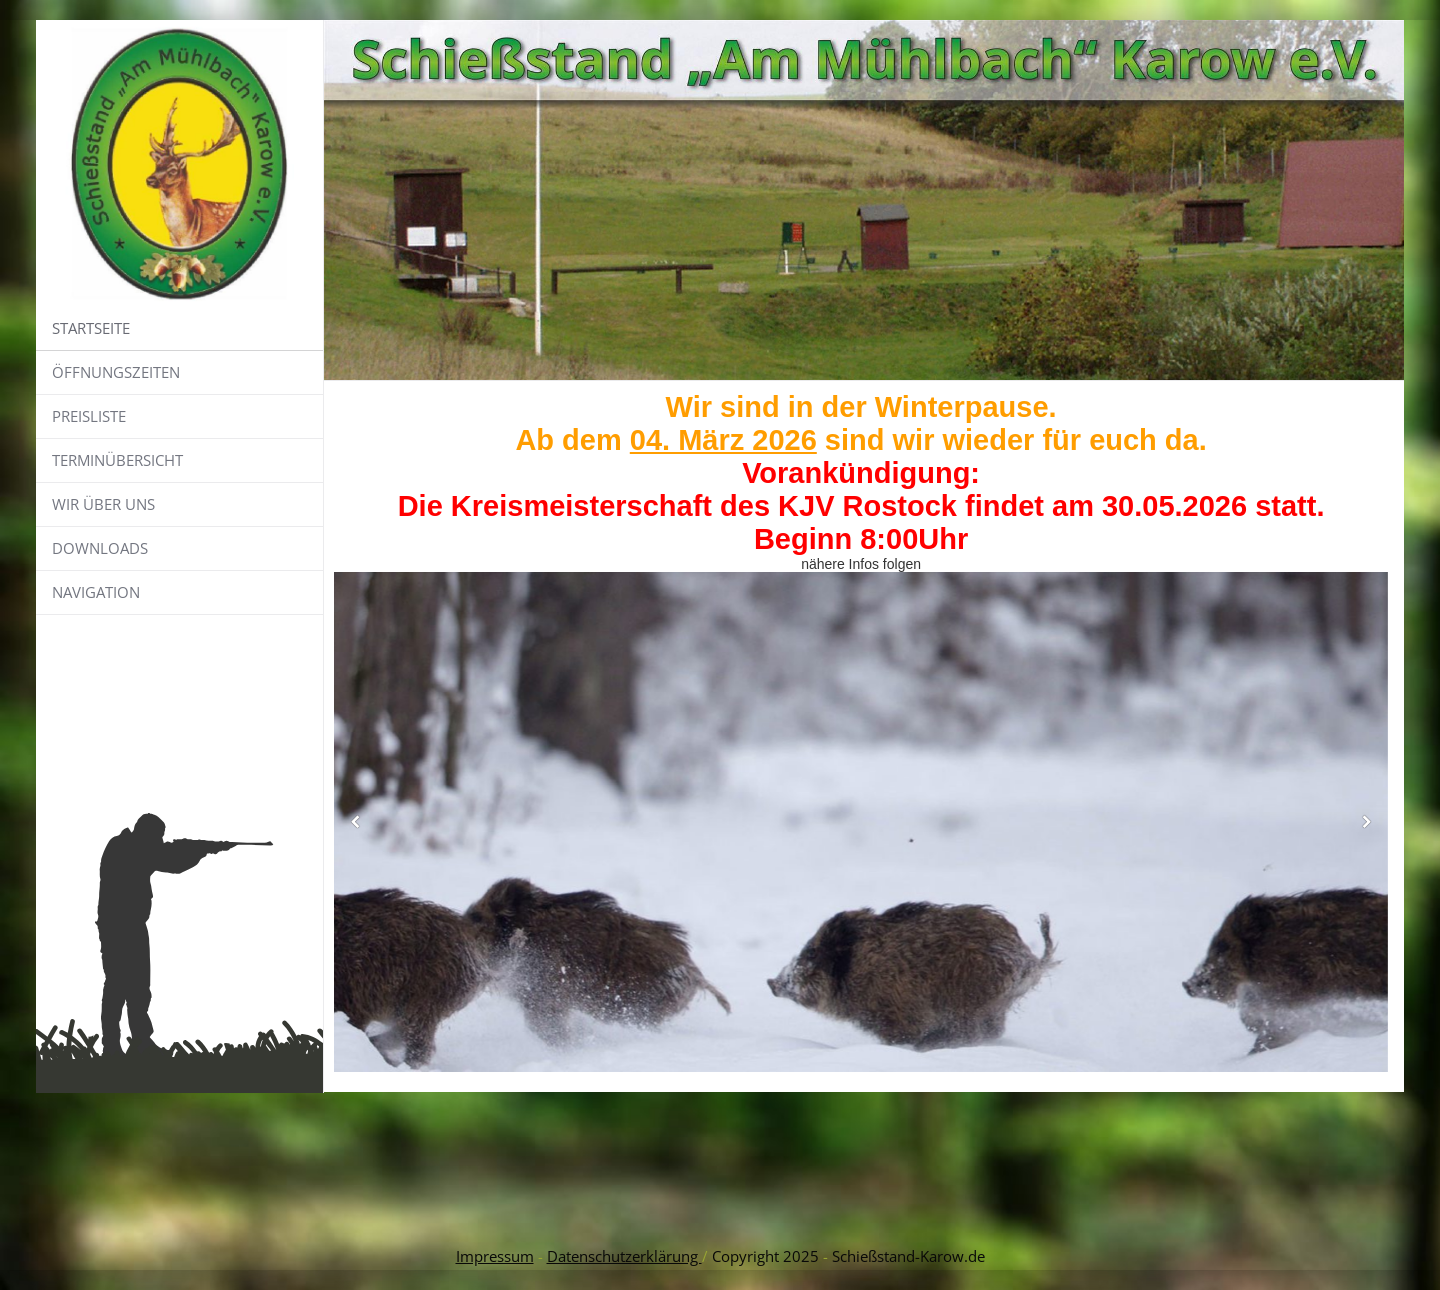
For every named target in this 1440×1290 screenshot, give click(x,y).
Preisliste (89, 416)
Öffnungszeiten (116, 372)
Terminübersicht (117, 460)
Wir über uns (103, 504)
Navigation (96, 592)
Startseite (91, 328)
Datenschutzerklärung (624, 1256)
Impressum (495, 1256)
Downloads (100, 548)
